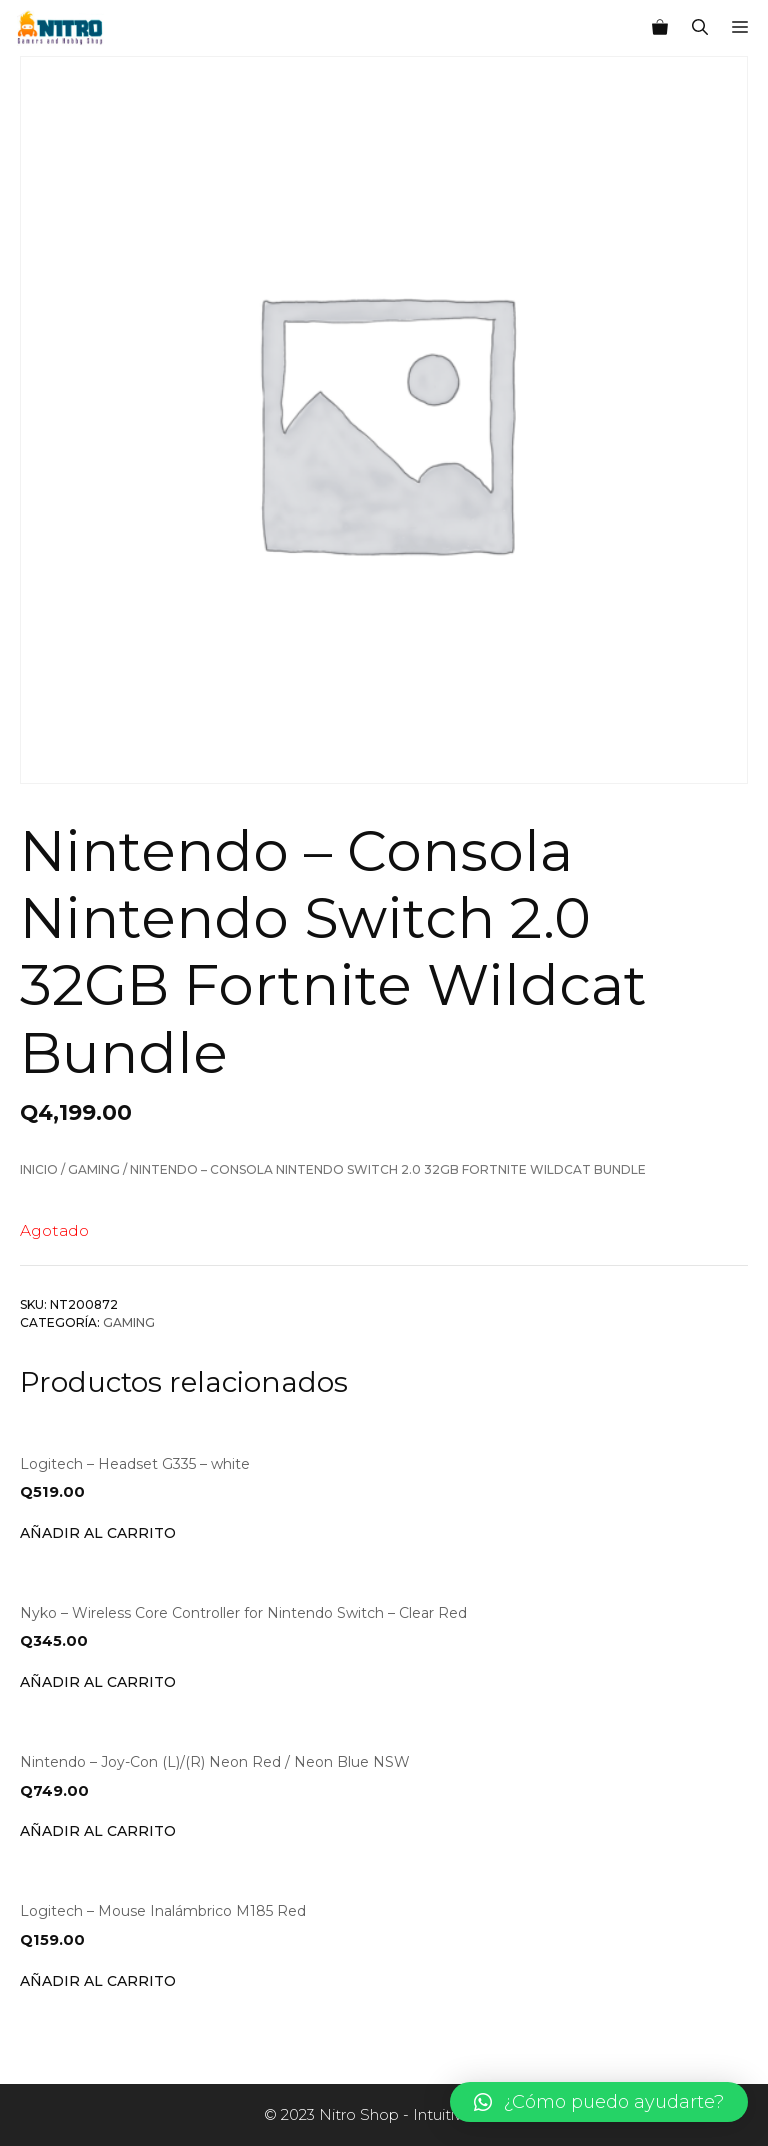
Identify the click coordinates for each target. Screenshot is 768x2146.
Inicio (39, 1169)
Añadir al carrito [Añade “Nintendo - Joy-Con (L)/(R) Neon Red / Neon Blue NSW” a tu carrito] (98, 1831)
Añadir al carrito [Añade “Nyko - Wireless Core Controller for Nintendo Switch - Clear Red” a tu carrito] (98, 1682)
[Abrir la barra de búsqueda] (700, 28)
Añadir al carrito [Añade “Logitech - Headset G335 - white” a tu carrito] (98, 1533)
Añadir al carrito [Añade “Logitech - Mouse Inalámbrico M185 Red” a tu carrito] (98, 1981)
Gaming (94, 1169)
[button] (599, 2102)
